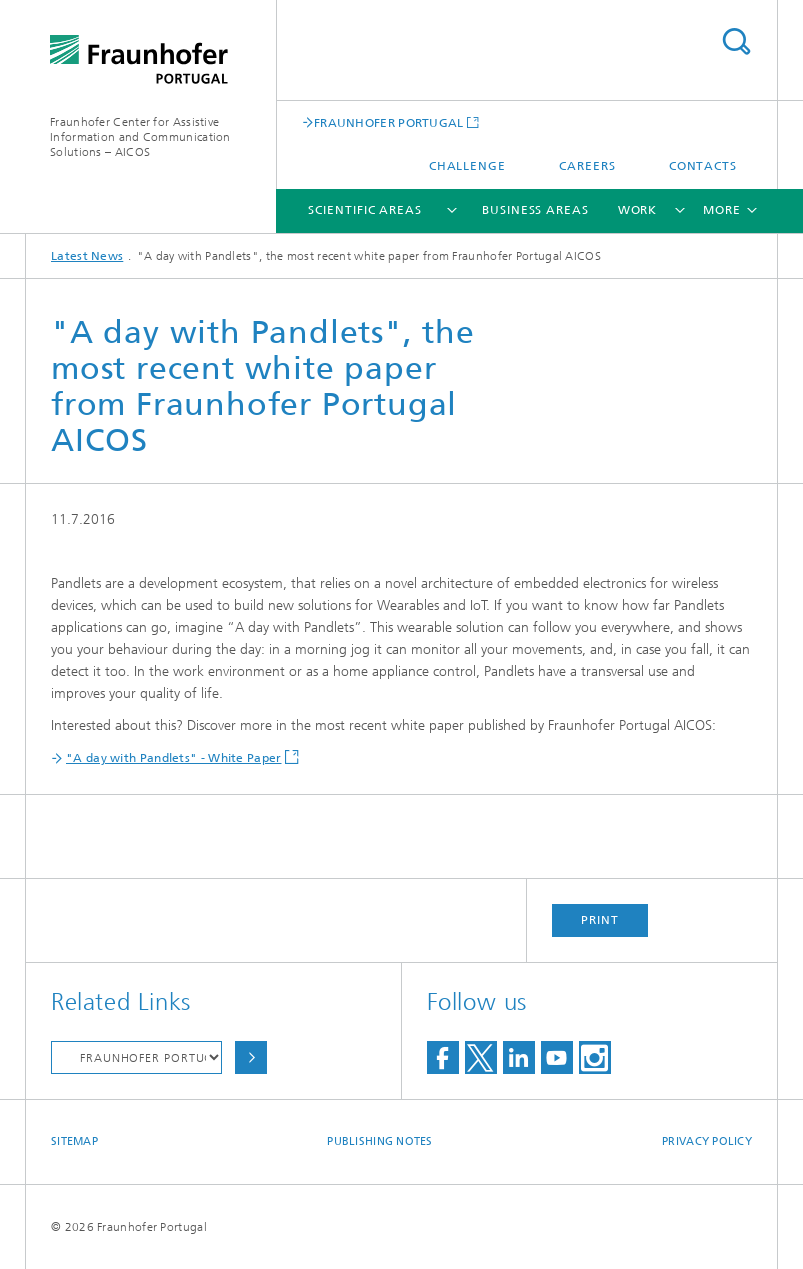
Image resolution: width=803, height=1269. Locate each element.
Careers (587, 166)
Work (638, 210)
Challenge (467, 166)
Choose (251, 1057)
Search (736, 41)
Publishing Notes (379, 1141)
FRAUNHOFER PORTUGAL (389, 122)
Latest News (87, 256)
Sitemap (74, 1141)
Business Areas (535, 210)
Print (600, 920)
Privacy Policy (707, 1141)
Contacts (703, 166)
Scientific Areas (364, 210)
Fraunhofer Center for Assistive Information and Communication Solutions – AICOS (140, 137)
